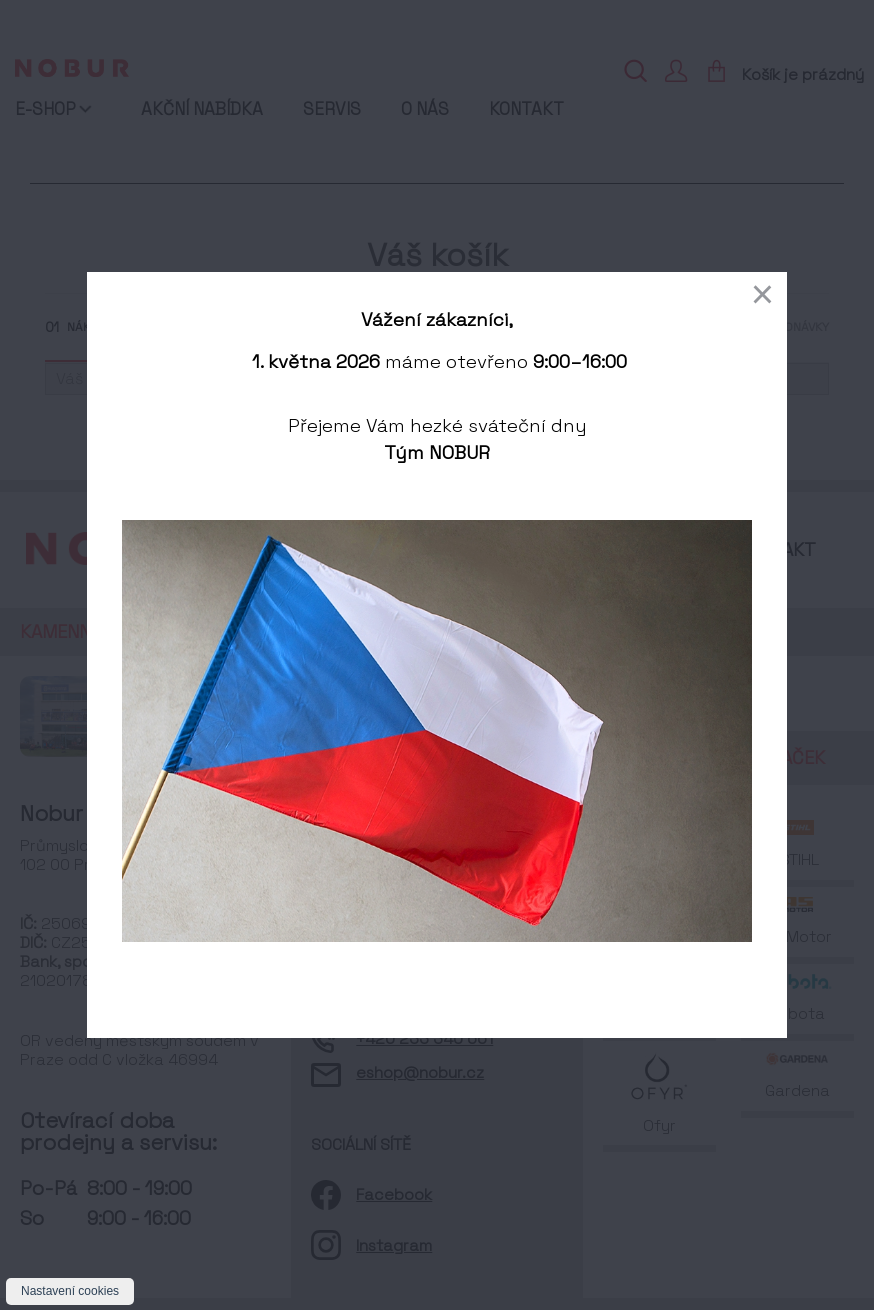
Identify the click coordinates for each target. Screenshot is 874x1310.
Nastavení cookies (70, 1291)
